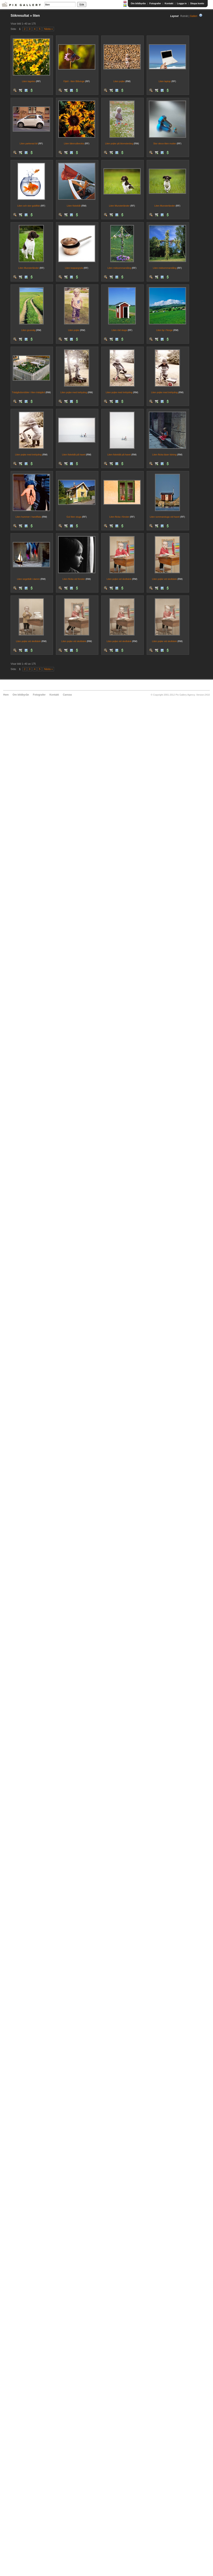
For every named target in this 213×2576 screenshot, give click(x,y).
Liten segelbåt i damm (28, 579)
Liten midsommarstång (119, 268)
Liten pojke (119, 81)
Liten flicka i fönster (119, 516)
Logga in (182, 3)
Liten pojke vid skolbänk (119, 579)
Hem (6, 694)
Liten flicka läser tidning (164, 454)
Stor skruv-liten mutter (164, 143)
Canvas (67, 694)
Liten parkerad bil (29, 143)
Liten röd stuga (119, 330)
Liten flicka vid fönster (74, 579)
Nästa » (48, 29)
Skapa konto (197, 3)
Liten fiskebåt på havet (73, 454)
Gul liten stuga (74, 516)
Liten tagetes (28, 81)
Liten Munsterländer (119, 205)
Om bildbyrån (138, 3)
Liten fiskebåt (74, 205)
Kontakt (169, 3)
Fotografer (155, 3)
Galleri (193, 16)
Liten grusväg (28, 330)
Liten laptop (165, 81)
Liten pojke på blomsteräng (119, 143)
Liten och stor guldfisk (28, 205)
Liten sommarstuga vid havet (165, 516)
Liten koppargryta (74, 268)
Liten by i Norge (164, 330)
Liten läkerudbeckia (74, 143)
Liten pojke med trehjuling (73, 392)
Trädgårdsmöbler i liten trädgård (28, 392)
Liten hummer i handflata (28, 516)
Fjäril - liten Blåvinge (73, 81)
